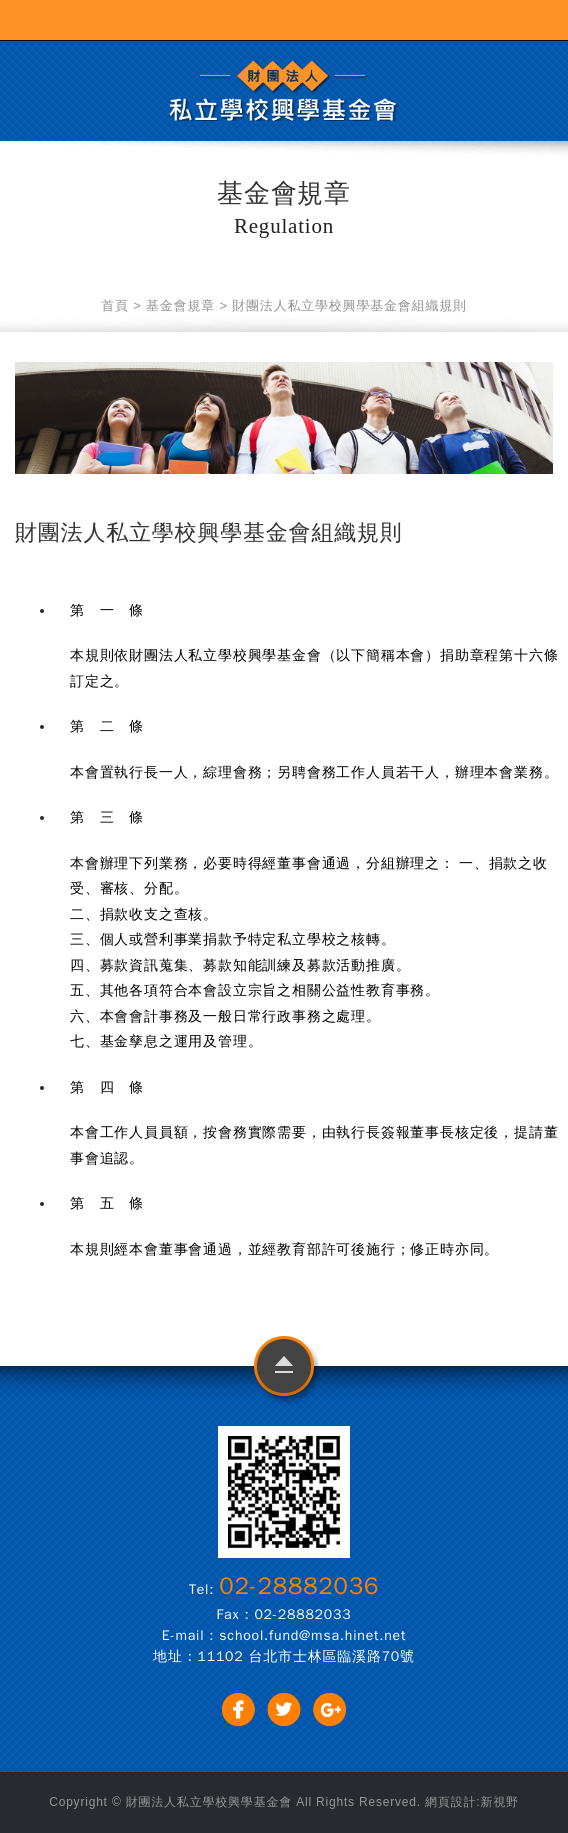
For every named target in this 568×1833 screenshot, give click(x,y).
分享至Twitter (284, 1709)
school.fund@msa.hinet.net (312, 1635)
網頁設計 (450, 1802)
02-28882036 (299, 1586)
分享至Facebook (238, 1709)
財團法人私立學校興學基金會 (284, 90)
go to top (284, 1370)
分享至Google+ (329, 1709)
